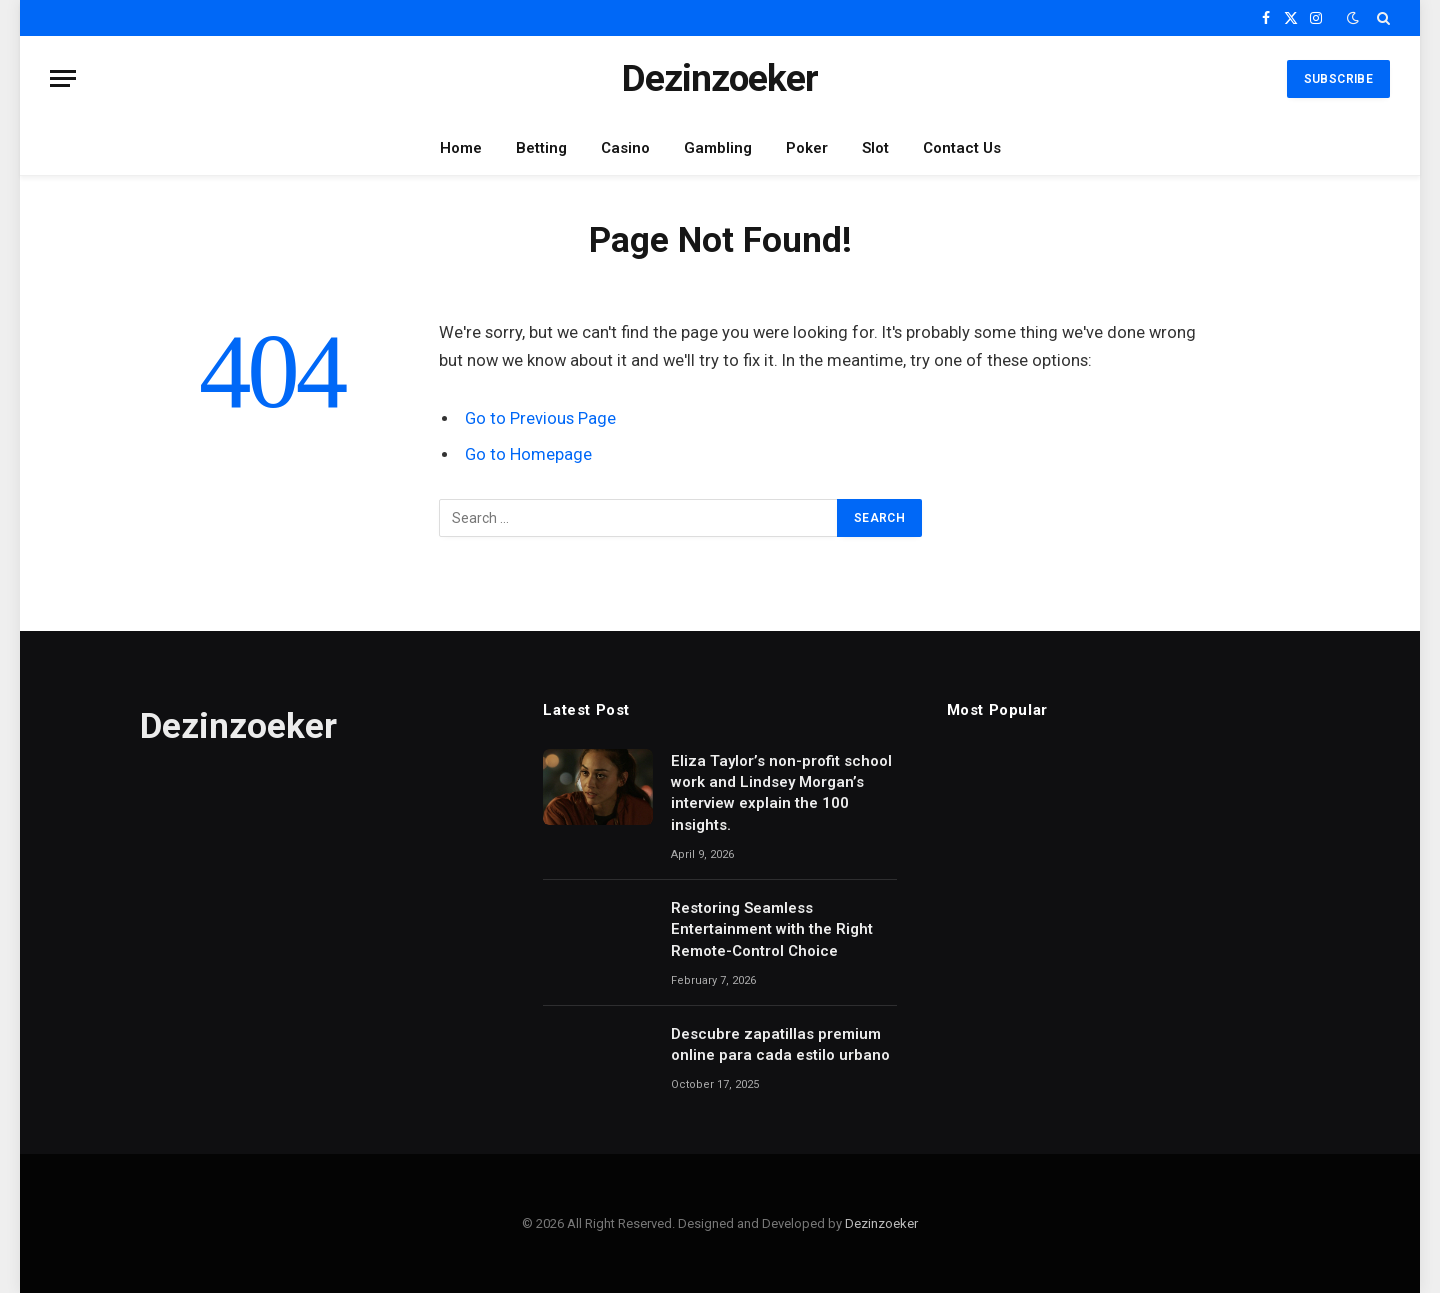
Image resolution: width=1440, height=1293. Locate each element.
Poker (807, 148)
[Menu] (63, 78)
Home (461, 148)
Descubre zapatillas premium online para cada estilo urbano (780, 1044)
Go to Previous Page (540, 418)
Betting (541, 148)
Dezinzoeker (881, 1223)
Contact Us (962, 148)
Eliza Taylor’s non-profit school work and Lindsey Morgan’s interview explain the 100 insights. (781, 793)
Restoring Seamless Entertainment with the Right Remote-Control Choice (772, 929)
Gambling (718, 148)
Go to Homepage (528, 454)
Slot (875, 148)
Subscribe (1338, 79)
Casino (625, 148)
